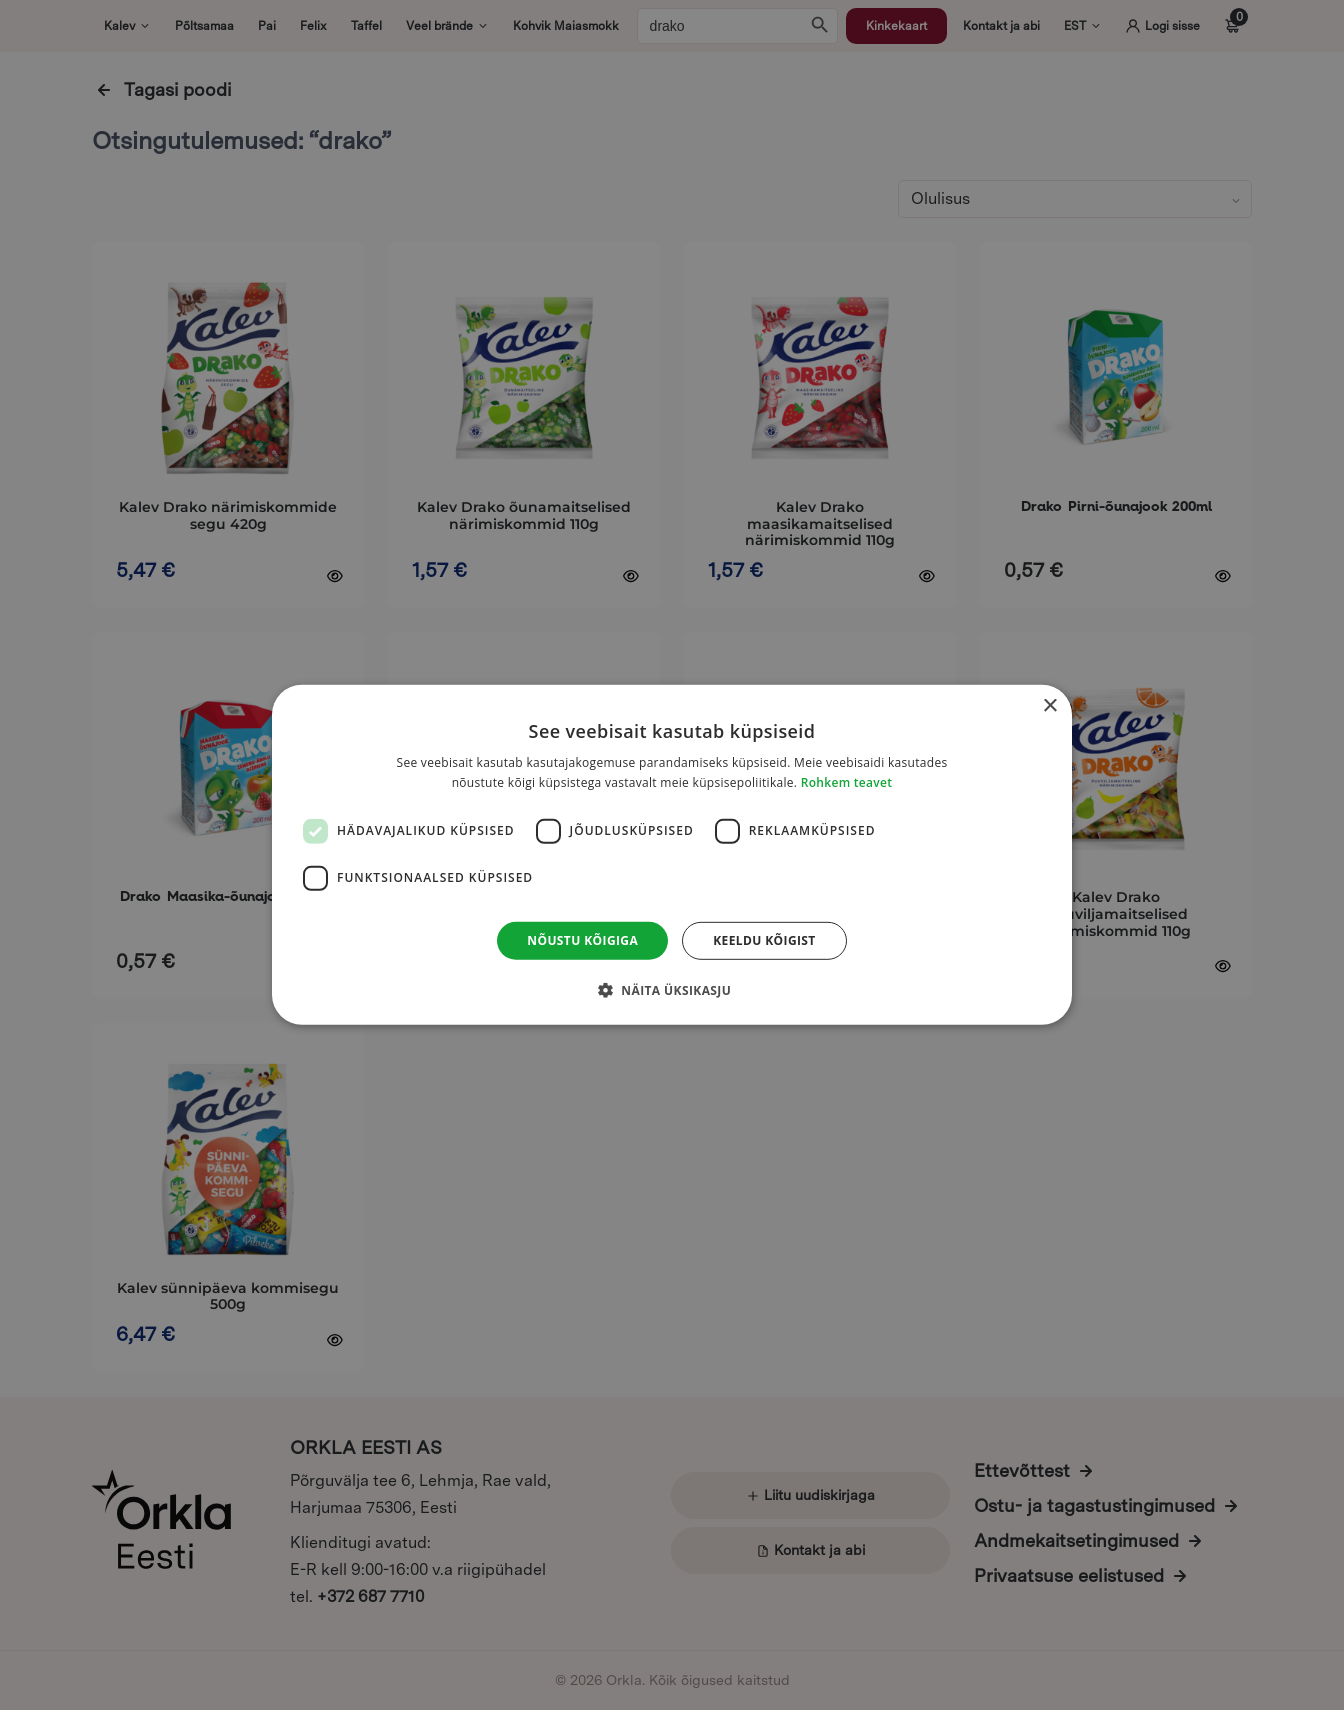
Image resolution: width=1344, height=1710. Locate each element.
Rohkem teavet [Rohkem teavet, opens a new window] (847, 782)
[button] (672, 990)
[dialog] (672, 855)
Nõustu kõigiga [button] (582, 940)
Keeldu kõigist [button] (764, 940)
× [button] (1049, 706)
